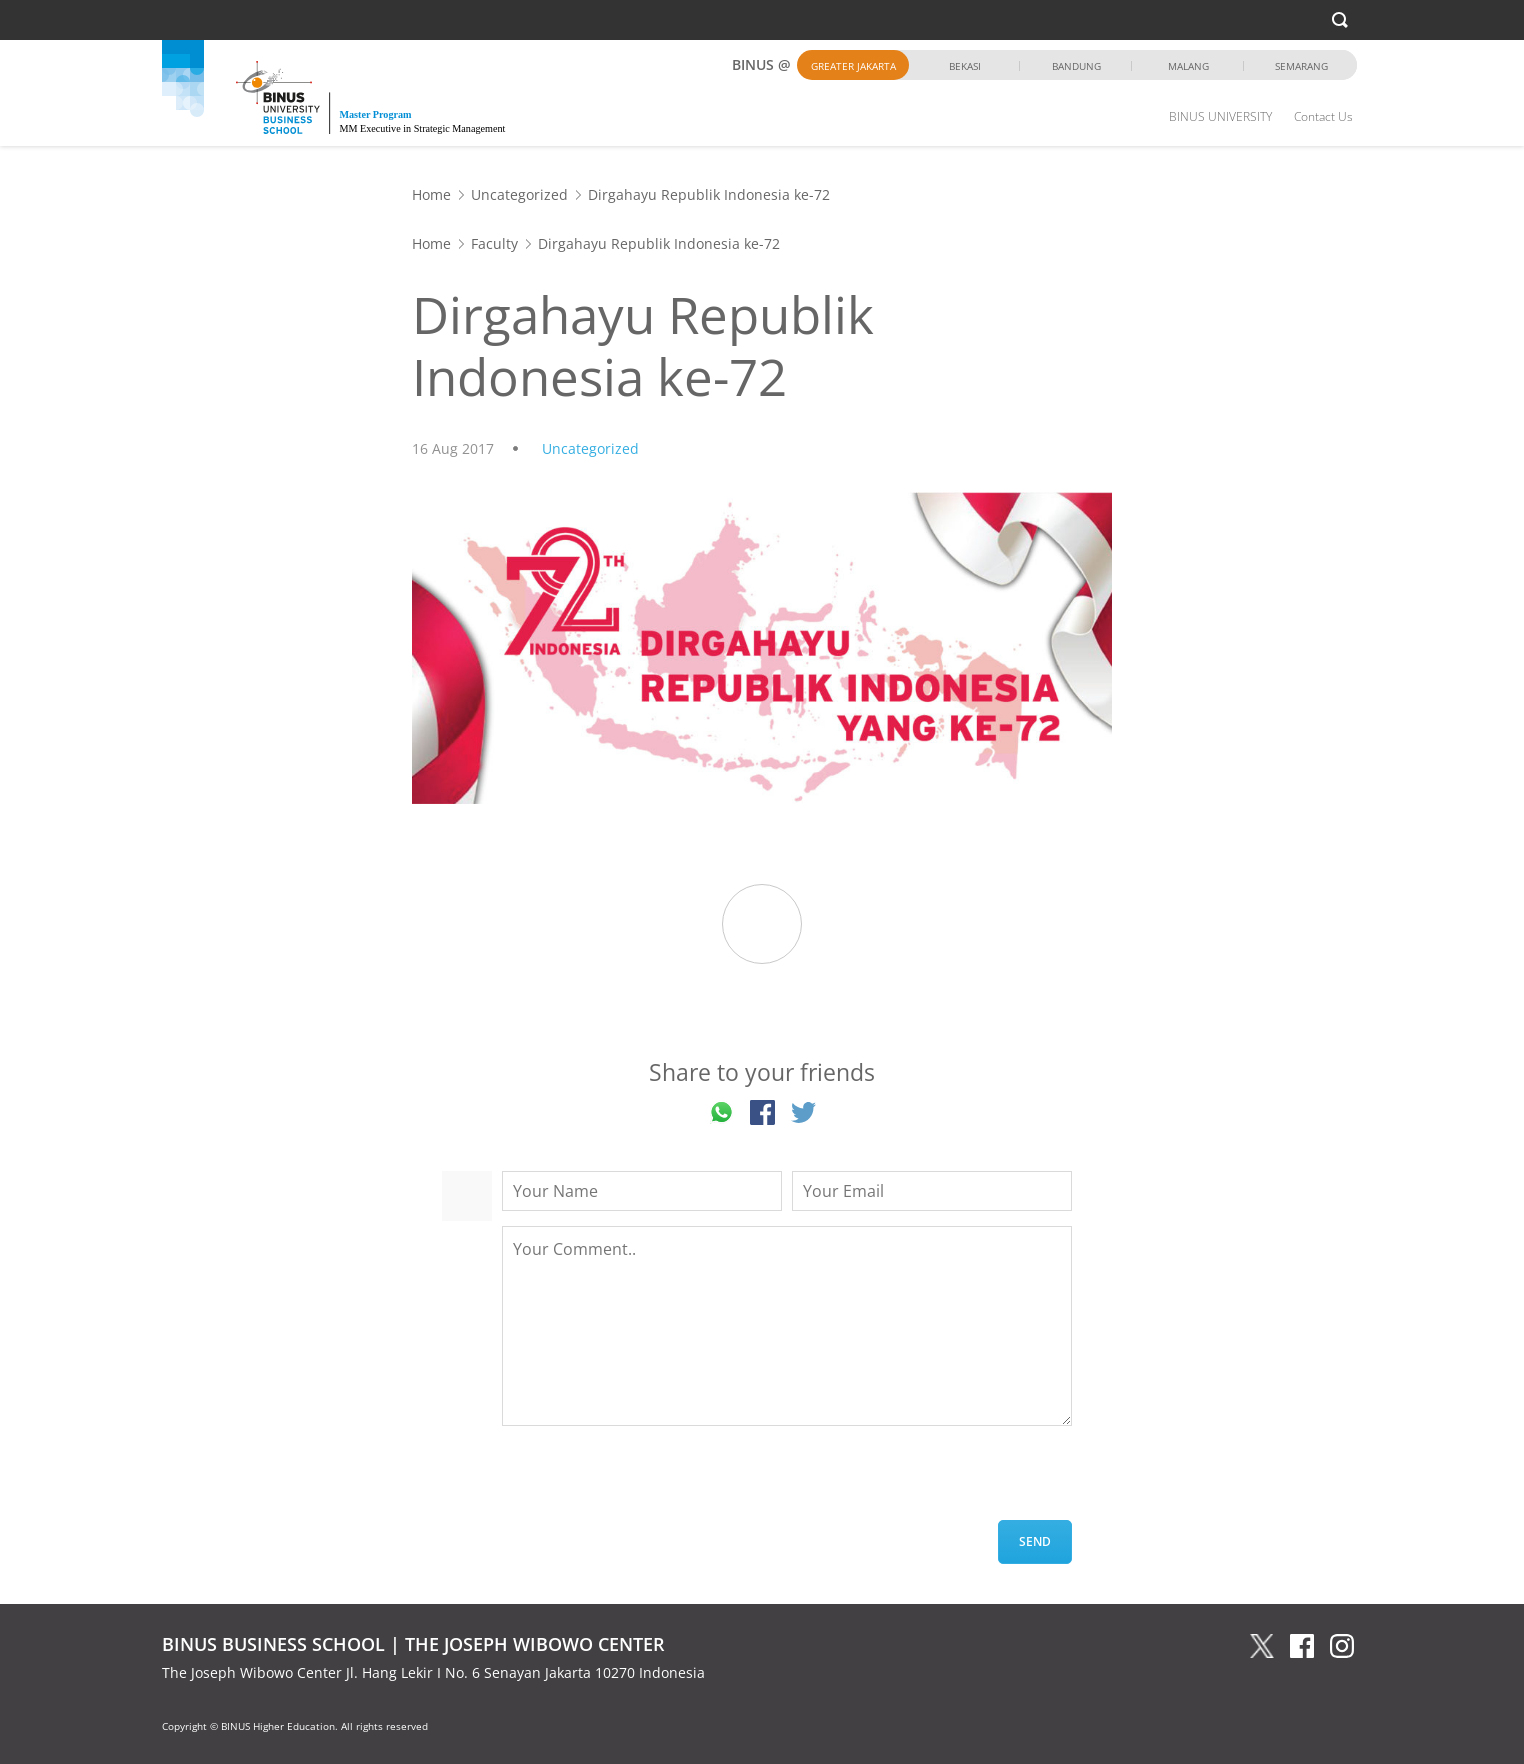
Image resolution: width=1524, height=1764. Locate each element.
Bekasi (965, 66)
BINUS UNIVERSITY (1220, 116)
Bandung (1076, 66)
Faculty (494, 243)
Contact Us (1323, 116)
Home (431, 194)
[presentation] (654, 1481)
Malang (1188, 66)
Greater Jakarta (853, 66)
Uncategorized (519, 194)
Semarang (1301, 66)
